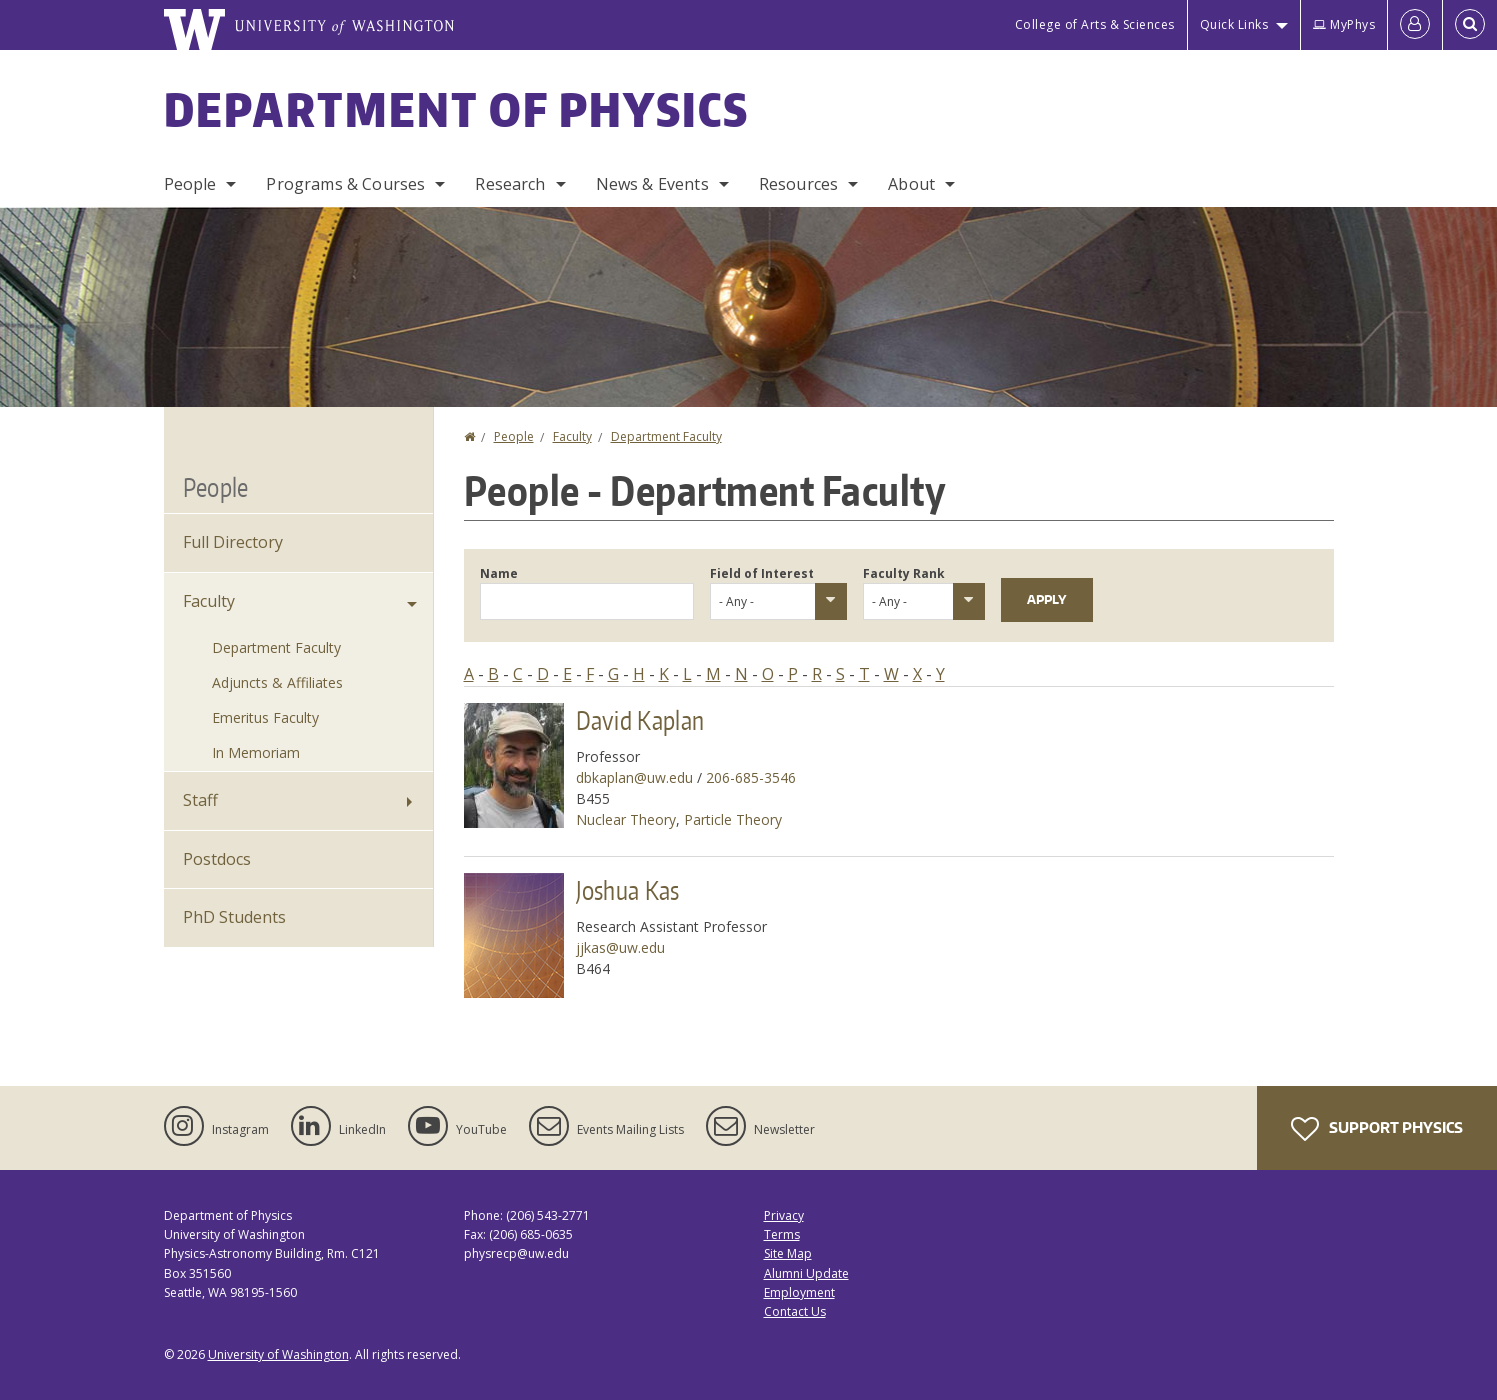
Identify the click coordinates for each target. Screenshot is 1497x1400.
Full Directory (233, 542)
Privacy (784, 1215)
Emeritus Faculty (265, 717)
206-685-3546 (751, 777)
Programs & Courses (345, 184)
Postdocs (217, 859)
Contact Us (795, 1311)
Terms (782, 1234)
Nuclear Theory (626, 819)
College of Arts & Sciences (1095, 24)
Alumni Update (806, 1273)
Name (499, 573)
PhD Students (234, 917)
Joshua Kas (628, 890)
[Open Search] (1470, 25)
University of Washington (278, 1354)
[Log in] (1415, 25)
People (190, 184)
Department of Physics (457, 109)
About (911, 184)
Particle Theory (733, 819)
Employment (799, 1292)
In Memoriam (256, 752)
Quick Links (1234, 24)
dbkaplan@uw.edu (634, 777)
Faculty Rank (904, 573)
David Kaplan (640, 720)
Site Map (788, 1253)
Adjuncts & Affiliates (277, 682)
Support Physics (1377, 1129)
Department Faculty (666, 436)
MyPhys (1344, 24)
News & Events (652, 184)
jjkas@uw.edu (620, 947)
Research (510, 184)
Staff (200, 800)
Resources (798, 184)
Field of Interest (762, 573)
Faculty (572, 436)
